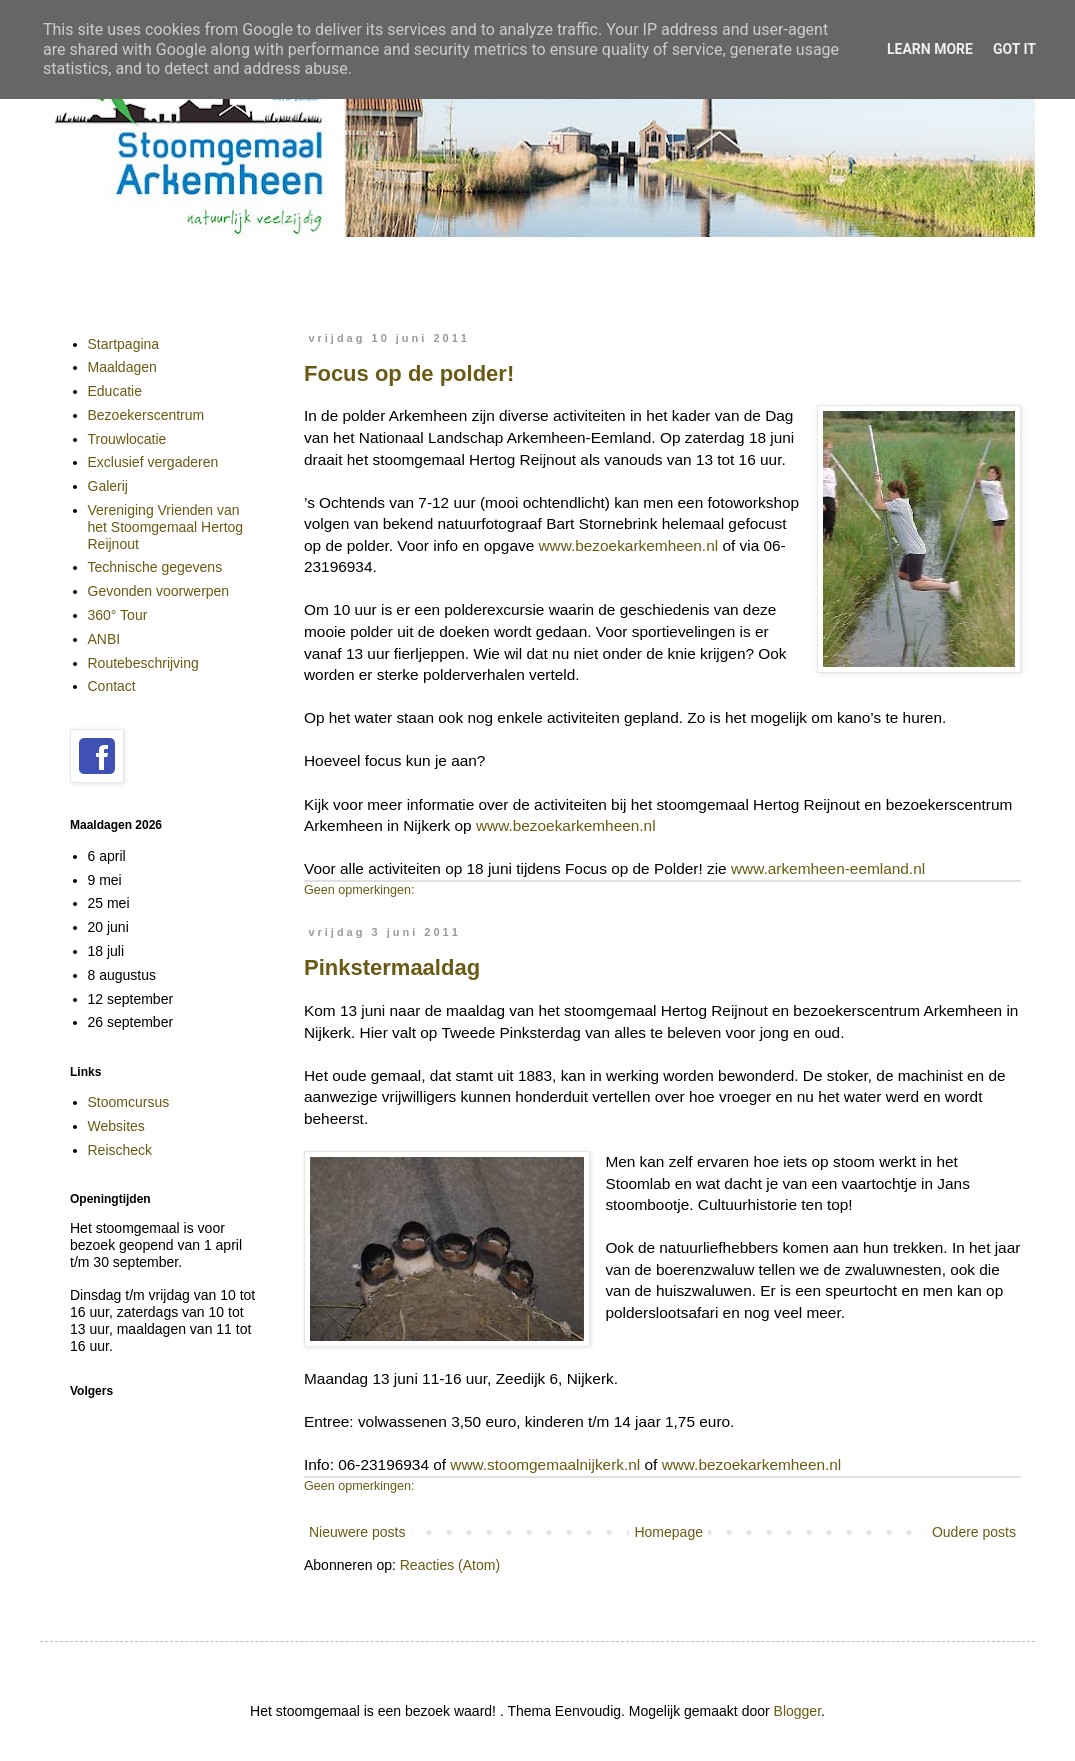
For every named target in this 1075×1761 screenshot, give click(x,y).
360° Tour (118, 615)
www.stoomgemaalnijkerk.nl (545, 1464)
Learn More (930, 49)
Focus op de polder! (409, 373)
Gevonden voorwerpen (159, 591)
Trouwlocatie (127, 439)
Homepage (668, 1532)
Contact (112, 686)
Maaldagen (122, 367)
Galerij (108, 486)
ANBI (104, 639)
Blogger (797, 1711)
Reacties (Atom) (450, 1565)
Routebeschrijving (143, 663)
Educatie (115, 391)
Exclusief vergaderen (153, 462)
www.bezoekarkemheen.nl (628, 545)
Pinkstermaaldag (392, 967)
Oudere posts (974, 1532)
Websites (116, 1126)
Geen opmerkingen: (359, 890)
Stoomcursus (129, 1102)
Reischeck (120, 1150)
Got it (1014, 49)
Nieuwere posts (357, 1532)
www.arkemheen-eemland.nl (828, 868)
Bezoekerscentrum (146, 415)
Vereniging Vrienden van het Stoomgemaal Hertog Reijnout (166, 527)
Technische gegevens (155, 567)
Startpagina (124, 344)
